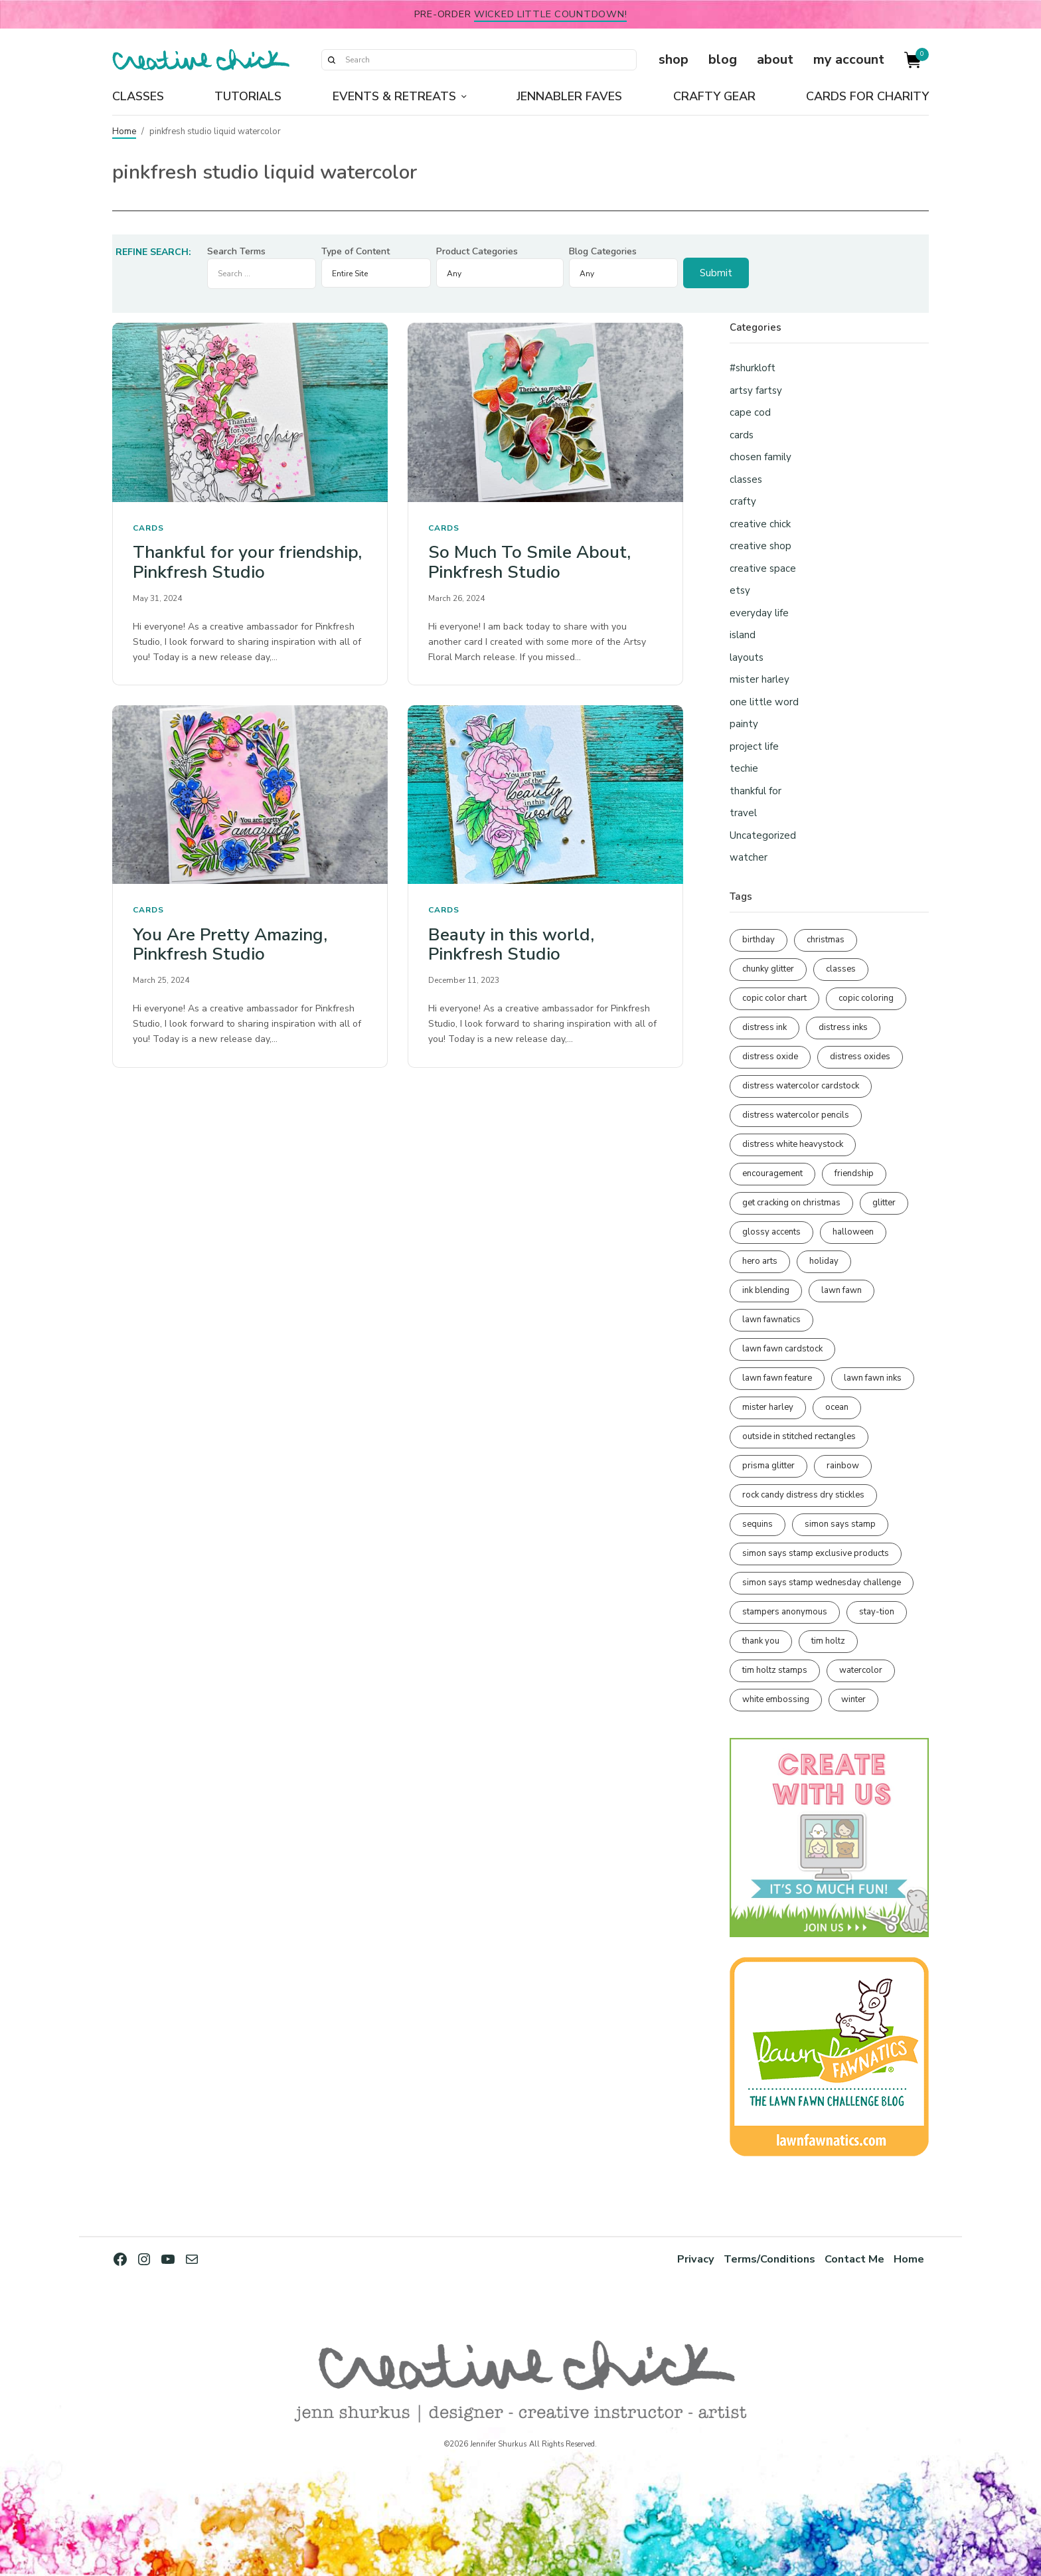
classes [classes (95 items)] (841, 969)
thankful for (755, 791)
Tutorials (247, 96)
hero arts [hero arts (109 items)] (759, 1261)
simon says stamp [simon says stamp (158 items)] (840, 1524)
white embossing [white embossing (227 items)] (775, 1699)
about (775, 59)
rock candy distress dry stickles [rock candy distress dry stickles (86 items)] (803, 1495)
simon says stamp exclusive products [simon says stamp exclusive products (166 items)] (815, 1553)
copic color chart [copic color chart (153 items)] (774, 998)
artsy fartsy (756, 390)
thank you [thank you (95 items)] (760, 1641)
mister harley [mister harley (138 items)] (767, 1407)
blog (722, 59)
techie (744, 768)
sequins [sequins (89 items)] (757, 1524)
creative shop (760, 546)
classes (746, 479)
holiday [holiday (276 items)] (824, 1261)
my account (848, 59)
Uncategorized (763, 835)
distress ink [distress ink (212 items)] (764, 1027)
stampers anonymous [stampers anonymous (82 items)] (784, 1612)
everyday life (759, 613)
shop (673, 59)
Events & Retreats (394, 96)
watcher (748, 857)
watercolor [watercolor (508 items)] (860, 1670)
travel (743, 812)
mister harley (759, 679)
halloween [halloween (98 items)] (853, 1232)
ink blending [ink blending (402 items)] (765, 1290)
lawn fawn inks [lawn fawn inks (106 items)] (873, 1378)
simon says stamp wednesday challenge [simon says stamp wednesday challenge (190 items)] (821, 1583)
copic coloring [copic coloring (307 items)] (866, 998)
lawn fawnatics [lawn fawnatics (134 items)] (771, 1320)
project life (754, 746)
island (743, 635)
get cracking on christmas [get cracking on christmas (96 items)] (791, 1203)
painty (744, 723)
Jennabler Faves (569, 96)
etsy (740, 590)
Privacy (693, 2259)
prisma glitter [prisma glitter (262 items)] (768, 1466)
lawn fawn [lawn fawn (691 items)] (841, 1290)
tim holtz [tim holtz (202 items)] (828, 1641)
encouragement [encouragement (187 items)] (772, 1173)
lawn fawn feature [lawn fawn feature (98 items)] (777, 1378)
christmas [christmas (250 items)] (825, 940)
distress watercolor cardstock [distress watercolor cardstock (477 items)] (800, 1086)
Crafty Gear (714, 96)
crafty (743, 501)
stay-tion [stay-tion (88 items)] (876, 1612)
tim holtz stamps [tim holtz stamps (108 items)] (774, 1670)
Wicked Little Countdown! (550, 14)
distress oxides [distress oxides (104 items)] (860, 1057)
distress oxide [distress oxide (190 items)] (770, 1057)
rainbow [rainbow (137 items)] (843, 1466)
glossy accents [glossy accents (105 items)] (771, 1232)
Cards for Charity (867, 96)
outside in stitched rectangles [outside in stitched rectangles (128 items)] (799, 1436)
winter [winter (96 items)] (853, 1699)
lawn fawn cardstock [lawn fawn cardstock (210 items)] (782, 1349)
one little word (764, 702)
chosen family (760, 457)
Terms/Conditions (768, 2259)
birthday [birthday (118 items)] (758, 940)
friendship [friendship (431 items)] (854, 1173)
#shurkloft (752, 368)
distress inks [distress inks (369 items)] (843, 1027)
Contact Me (854, 2259)
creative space (763, 568)
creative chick (760, 524)
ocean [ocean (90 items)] (836, 1407)
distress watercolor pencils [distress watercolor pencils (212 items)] (795, 1115)
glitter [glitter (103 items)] (884, 1203)
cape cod (750, 412)
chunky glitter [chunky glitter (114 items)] (768, 969)
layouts (746, 657)
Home (124, 131)
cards (148, 528)
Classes (138, 96)
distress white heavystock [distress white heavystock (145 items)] (792, 1144)
